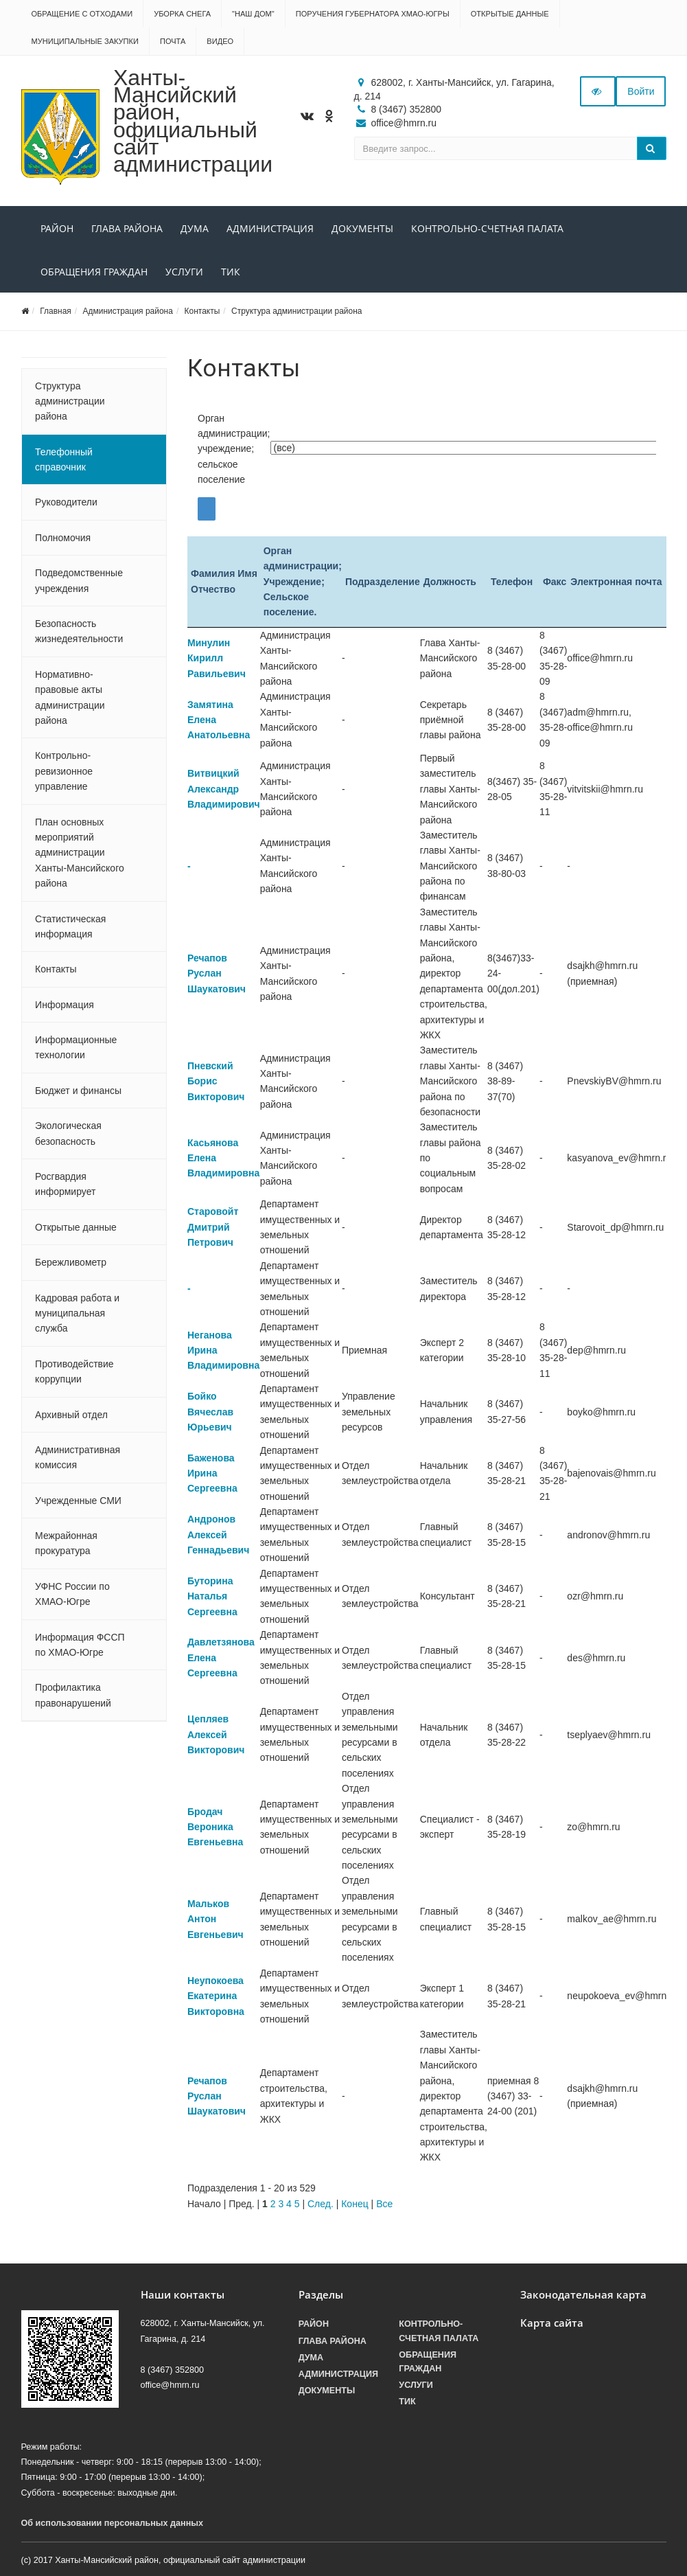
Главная (55, 311)
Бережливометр (70, 1262)
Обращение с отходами (82, 14)
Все (384, 2203)
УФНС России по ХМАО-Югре (72, 1594)
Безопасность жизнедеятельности (79, 631)
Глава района (127, 228)
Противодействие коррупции (74, 1371)
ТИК (230, 271)
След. (320, 2203)
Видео (220, 41)
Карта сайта (551, 2323)
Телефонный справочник (64, 459)
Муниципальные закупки (85, 41)
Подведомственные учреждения (79, 580)
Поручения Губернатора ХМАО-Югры (373, 14)
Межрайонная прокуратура (66, 1543)
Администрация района (127, 311)
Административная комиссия (77, 1457)
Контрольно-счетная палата (487, 228)
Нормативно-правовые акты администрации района (70, 697)
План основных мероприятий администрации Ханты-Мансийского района (79, 853)
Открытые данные (510, 14)
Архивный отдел (71, 1414)
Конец (354, 2203)
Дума (195, 228)
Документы (362, 228)
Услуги (184, 271)
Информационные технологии (76, 1047)
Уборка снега (182, 14)
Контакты (202, 311)
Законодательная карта (583, 2295)
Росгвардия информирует (65, 1184)
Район (56, 228)
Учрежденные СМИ (78, 1500)
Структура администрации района (296, 311)
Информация (64, 1004)
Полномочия (63, 537)
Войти (640, 91)
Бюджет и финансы (78, 1090)
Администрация (270, 228)
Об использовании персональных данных (112, 2523)
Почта (172, 41)
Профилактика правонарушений (73, 1695)
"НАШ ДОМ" (253, 14)
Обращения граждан (94, 271)
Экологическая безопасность (68, 1133)
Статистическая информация (70, 926)
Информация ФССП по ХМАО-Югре (80, 1645)
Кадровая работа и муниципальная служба (77, 1313)
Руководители (66, 502)
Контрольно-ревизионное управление (64, 771)
